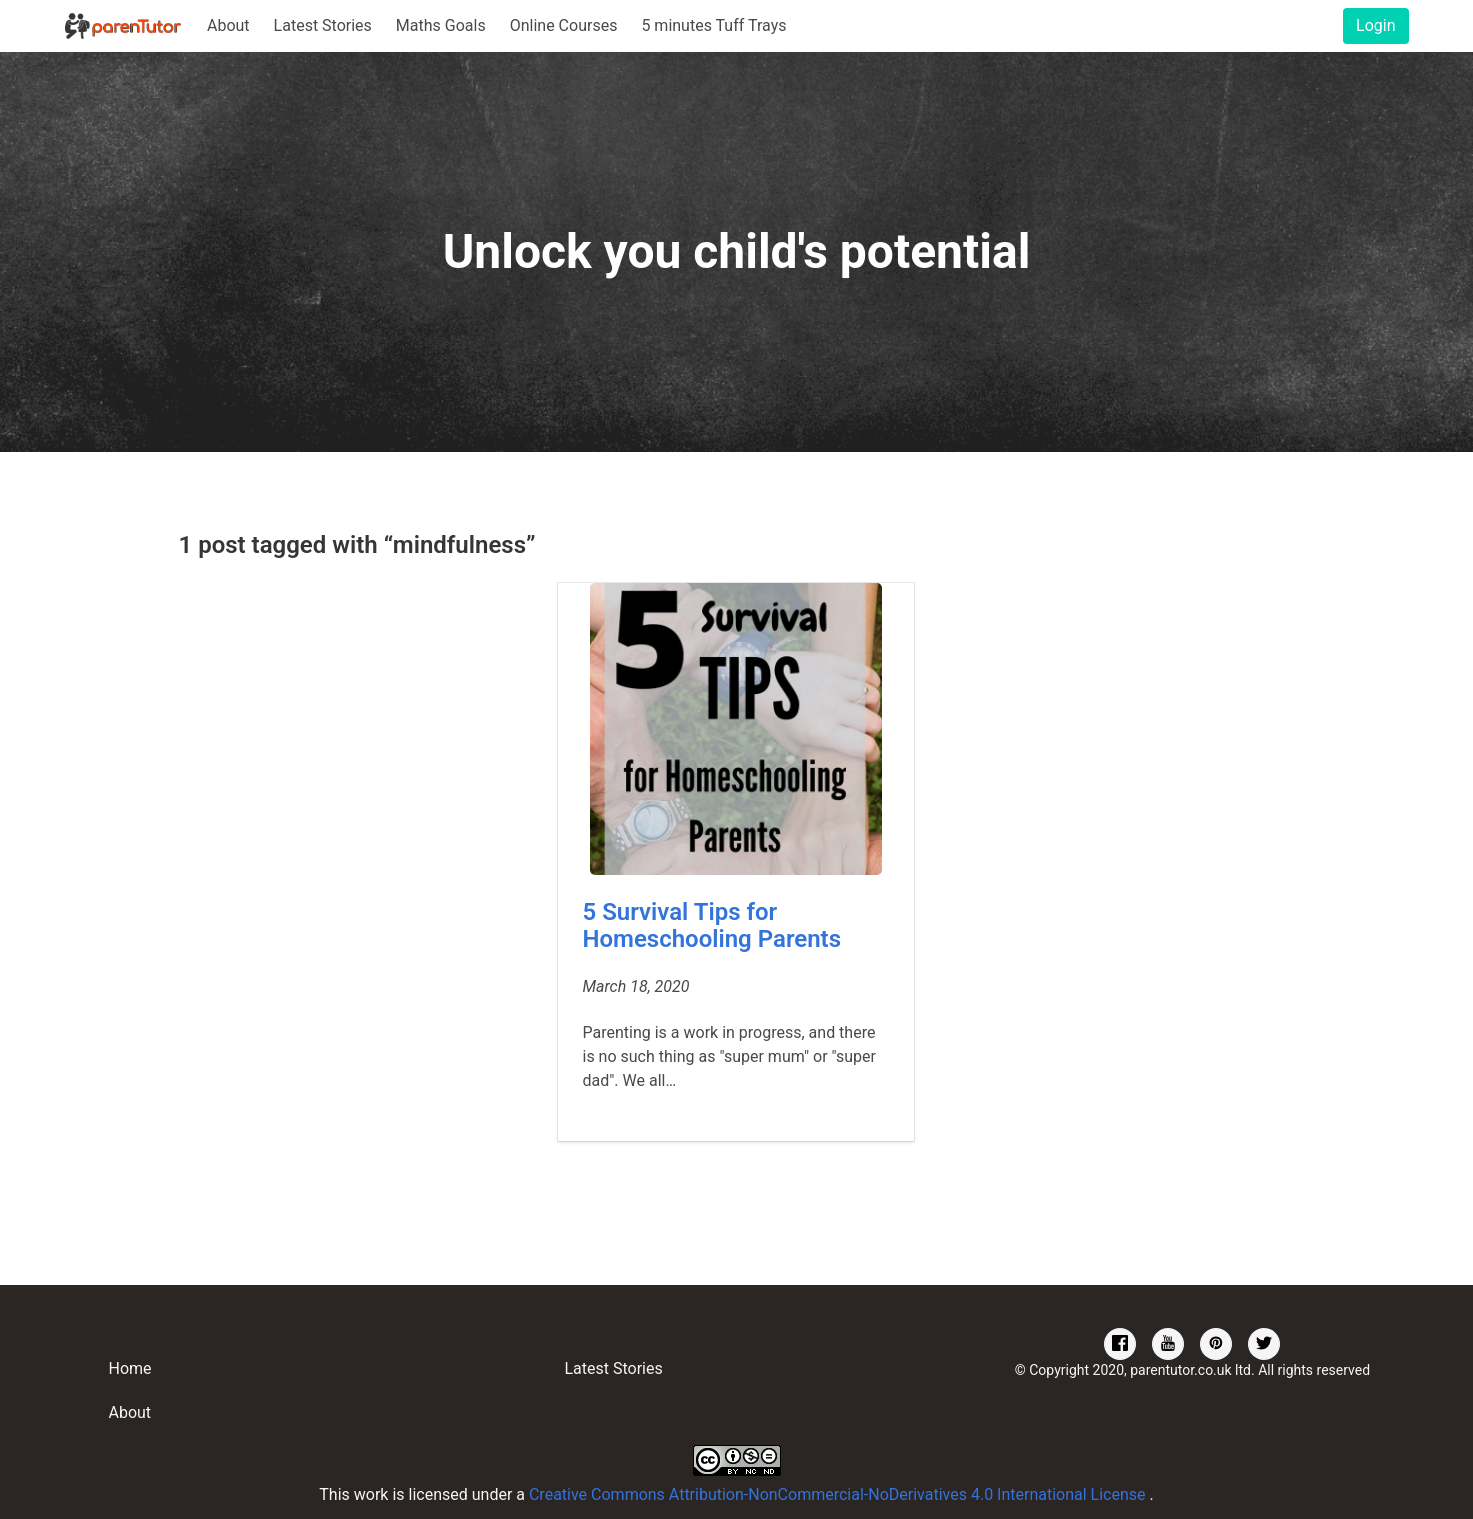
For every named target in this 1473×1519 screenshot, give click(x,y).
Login (1375, 25)
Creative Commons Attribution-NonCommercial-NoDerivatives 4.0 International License (839, 1494)
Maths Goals (441, 25)
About (228, 25)
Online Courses (564, 25)
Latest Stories (323, 25)
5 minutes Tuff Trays (713, 25)
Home (130, 1368)
